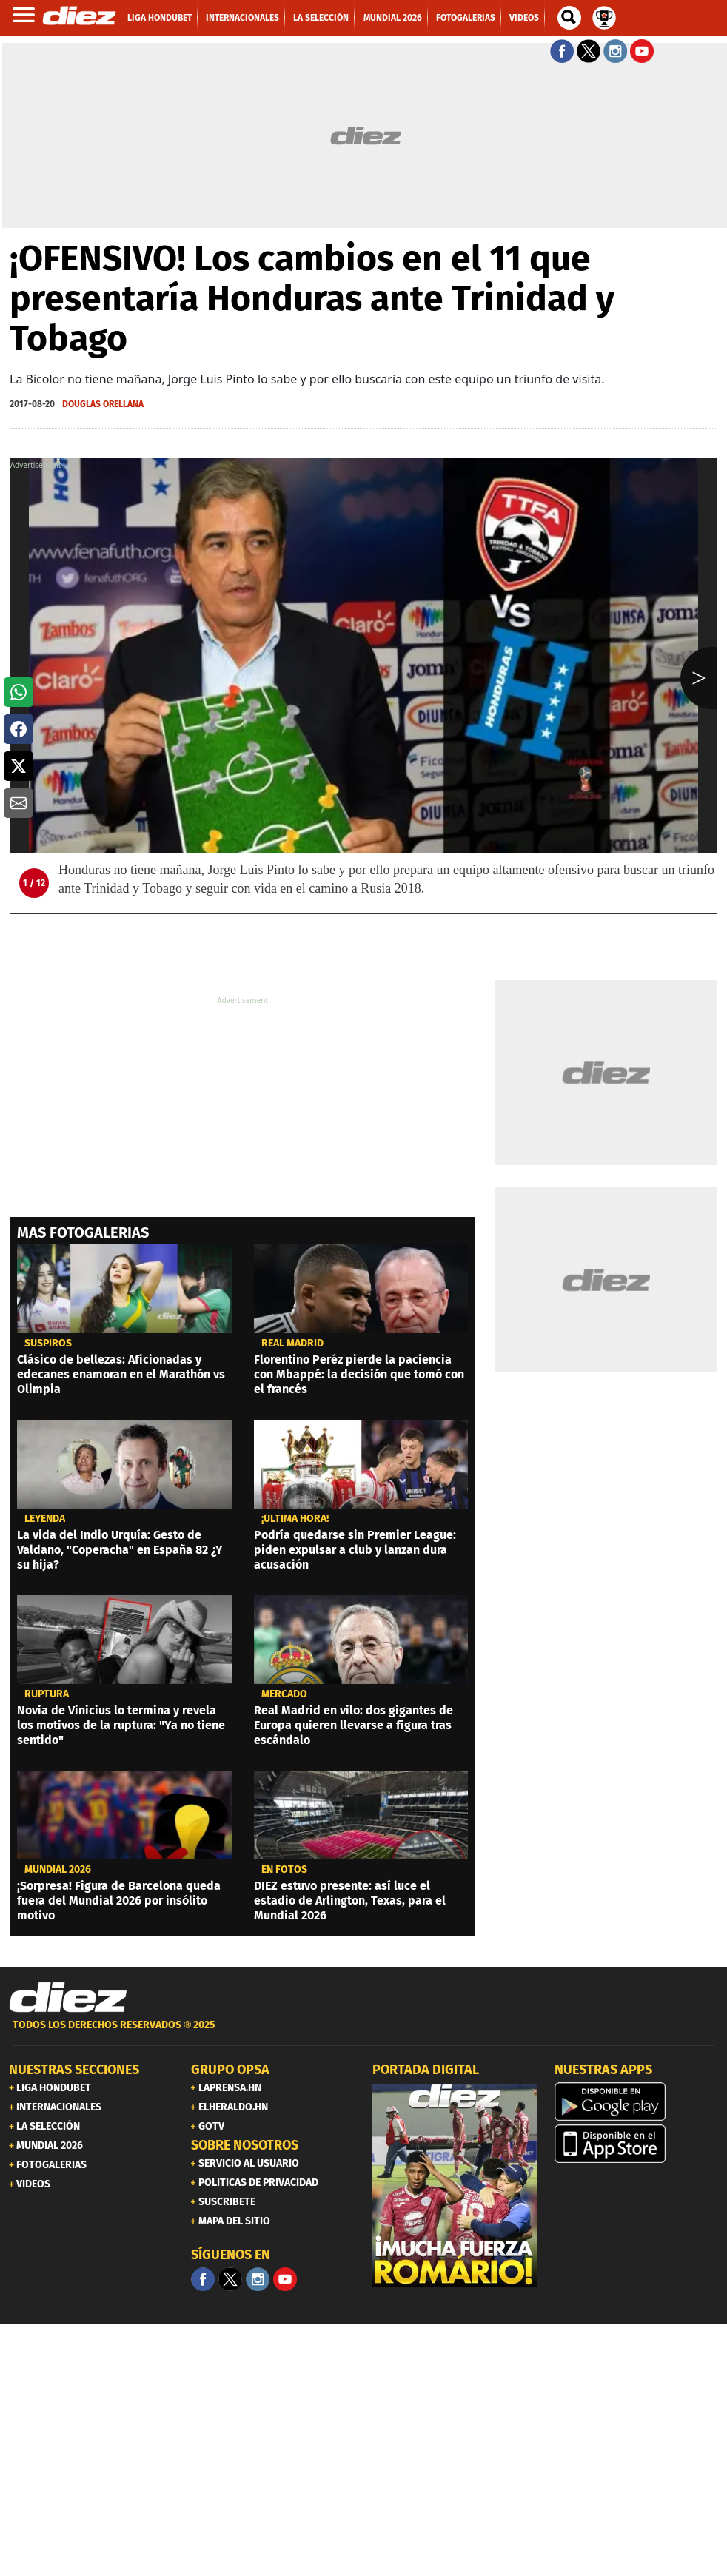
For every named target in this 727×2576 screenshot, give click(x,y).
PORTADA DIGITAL (425, 2070)
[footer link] (363, 2033)
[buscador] (569, 18)
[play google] (637, 2101)
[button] (18, 692)
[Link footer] (68, 1998)
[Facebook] (203, 2279)
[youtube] (285, 2279)
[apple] (637, 2143)
